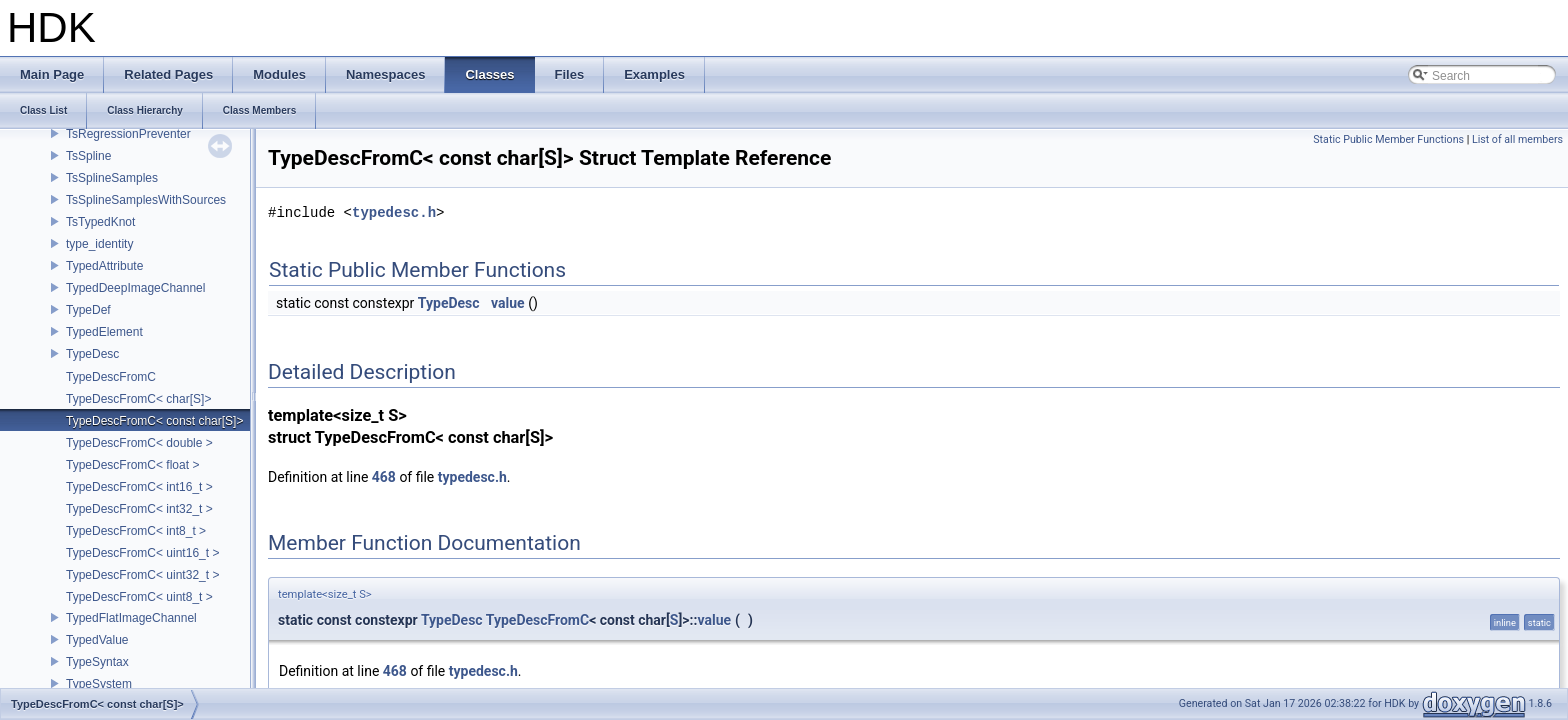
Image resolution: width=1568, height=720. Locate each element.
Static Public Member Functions (1388, 139)
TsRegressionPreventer (128, 134)
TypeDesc (92, 354)
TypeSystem (99, 684)
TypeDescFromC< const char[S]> (154, 421)
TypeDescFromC (111, 377)
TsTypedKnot (100, 222)
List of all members (1517, 139)
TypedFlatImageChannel (131, 618)
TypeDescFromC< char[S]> (138, 399)
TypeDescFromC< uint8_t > (139, 597)
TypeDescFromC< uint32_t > (142, 575)
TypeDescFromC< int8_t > (136, 531)
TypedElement (104, 332)
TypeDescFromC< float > (132, 465)
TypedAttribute (104, 266)
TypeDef (88, 310)
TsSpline (88, 156)
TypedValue (97, 640)
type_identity (99, 244)
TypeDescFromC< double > (139, 443)
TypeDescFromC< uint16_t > (142, 553)
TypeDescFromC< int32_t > (139, 509)
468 (384, 477)
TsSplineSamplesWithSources (146, 200)
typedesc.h (394, 212)
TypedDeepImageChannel (135, 288)
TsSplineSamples (112, 178)
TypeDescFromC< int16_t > (139, 487)
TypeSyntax (97, 662)
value (508, 303)
